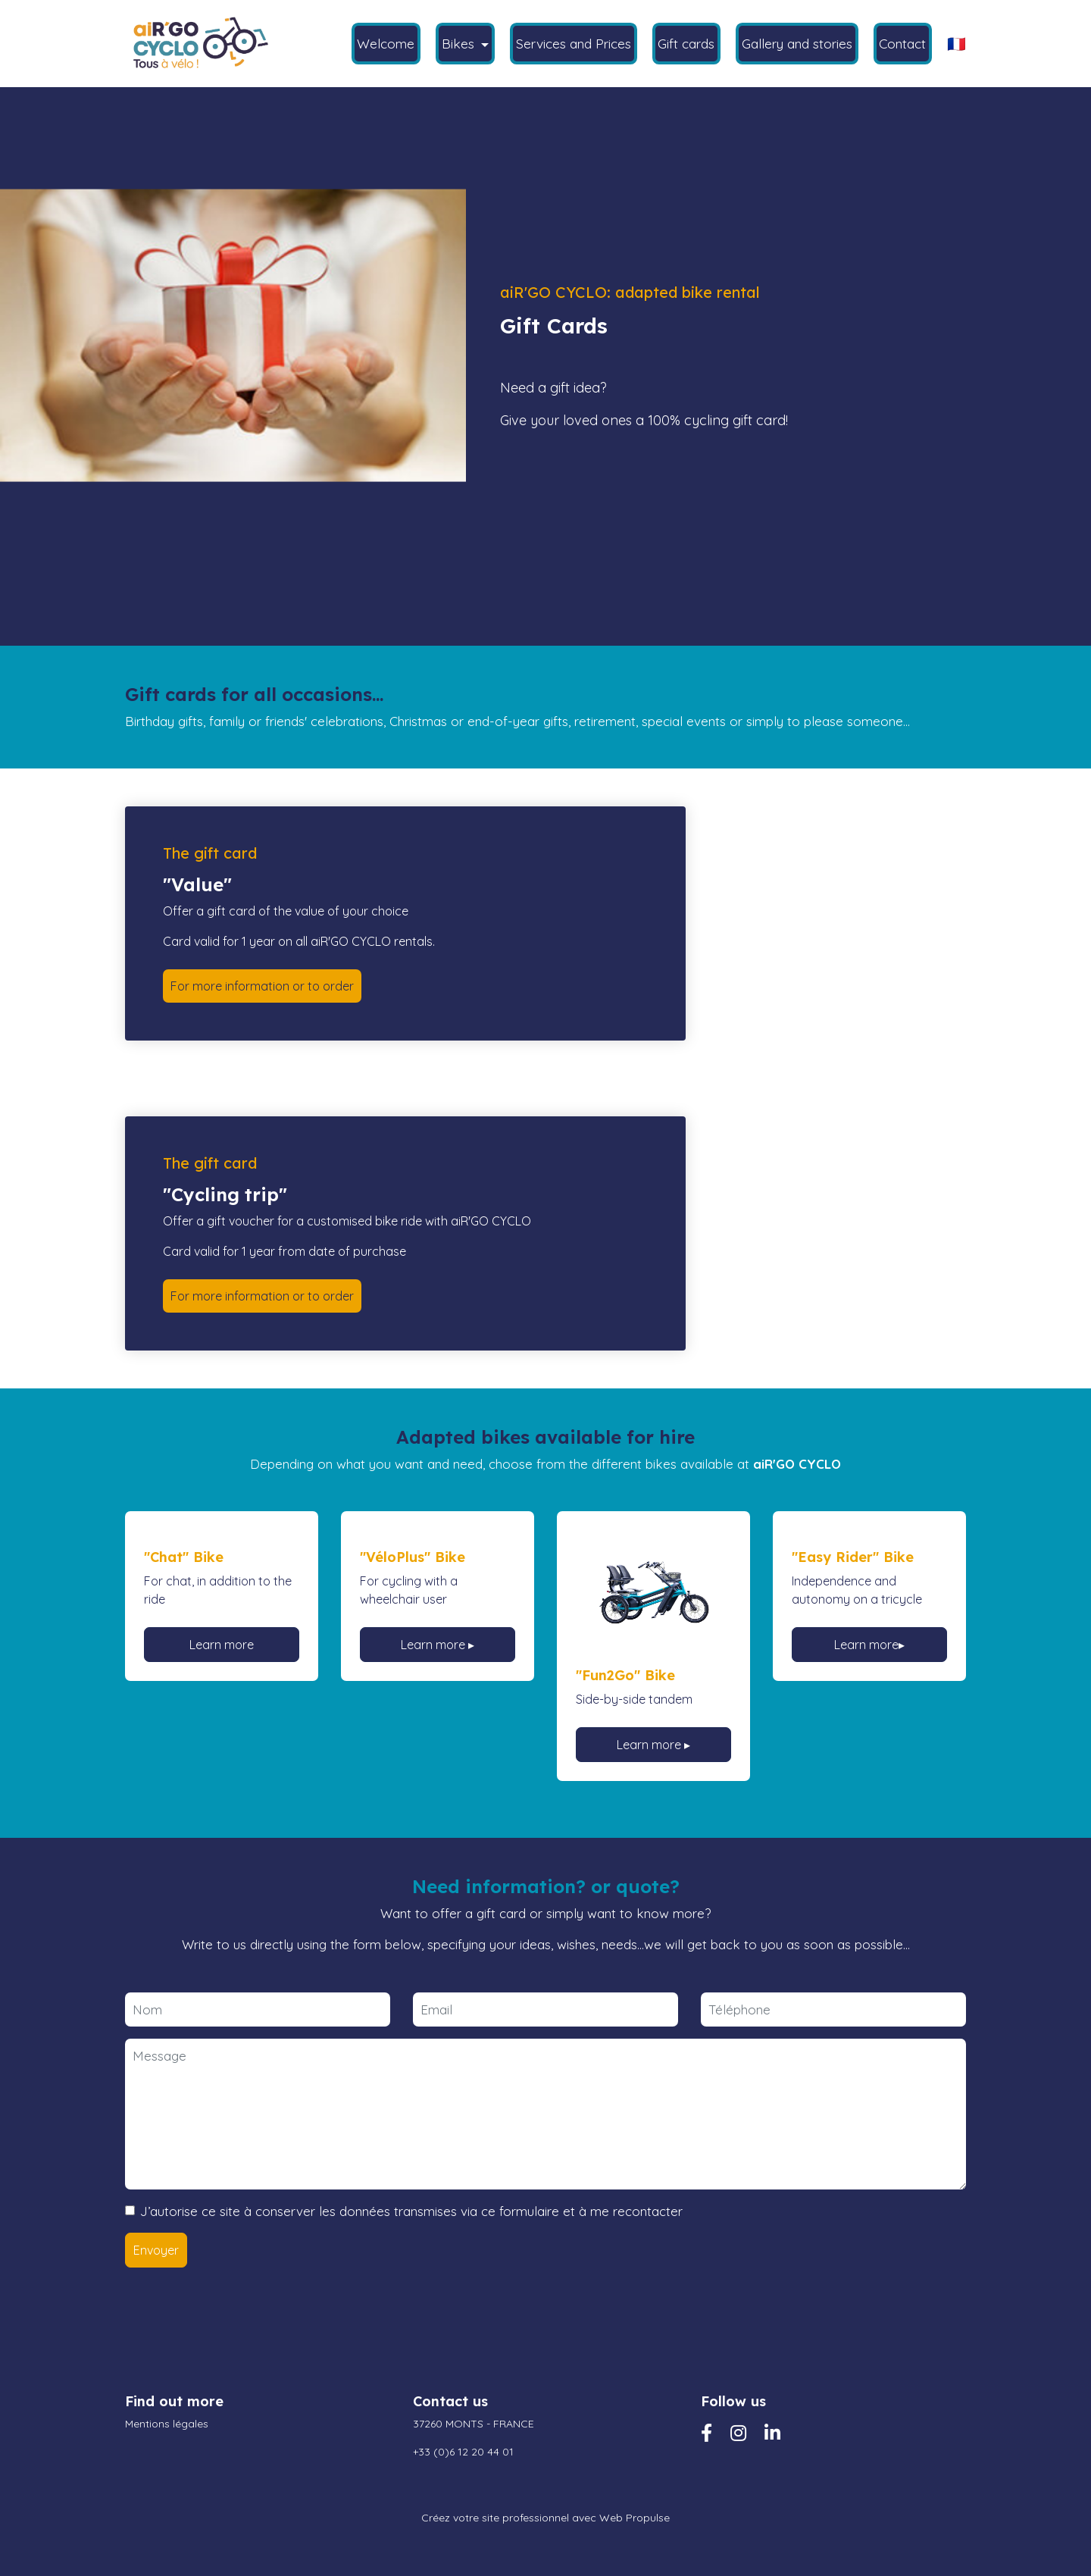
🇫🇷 (956, 43)
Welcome (385, 43)
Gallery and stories (797, 43)
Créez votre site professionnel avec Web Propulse (545, 2517)
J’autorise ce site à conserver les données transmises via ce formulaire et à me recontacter (411, 2211)
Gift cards (686, 43)
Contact (902, 43)
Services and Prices (573, 43)
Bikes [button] (460, 43)
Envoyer (156, 2250)
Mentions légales (166, 2423)
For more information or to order (262, 986)
